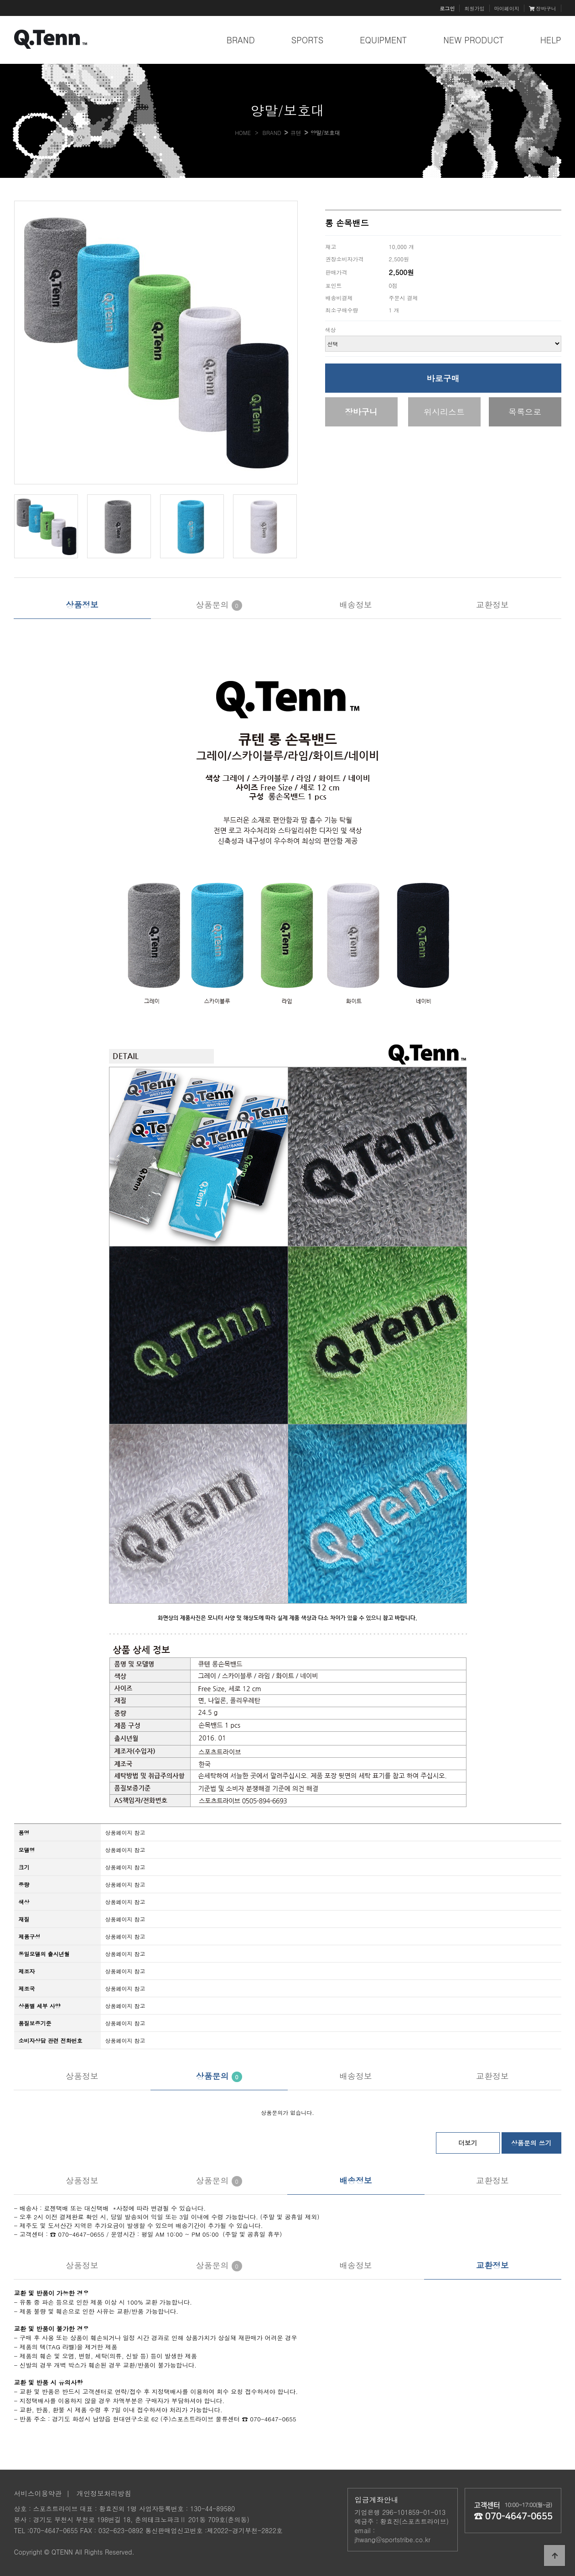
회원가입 (474, 8)
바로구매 (443, 378)
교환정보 (492, 604)
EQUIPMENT (383, 40)
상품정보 (82, 604)
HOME (243, 132)
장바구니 (542, 8)
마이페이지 (506, 8)
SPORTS (307, 40)
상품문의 (219, 605)
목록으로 (524, 411)
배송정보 (355, 604)
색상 (330, 329)
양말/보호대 (325, 132)
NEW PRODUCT (473, 40)
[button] (289, 342)
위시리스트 (444, 411)
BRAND (241, 40)
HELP (550, 40)
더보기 (467, 2142)
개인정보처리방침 (104, 2493)
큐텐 (295, 132)
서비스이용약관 (38, 2493)
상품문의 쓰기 (531, 2142)
